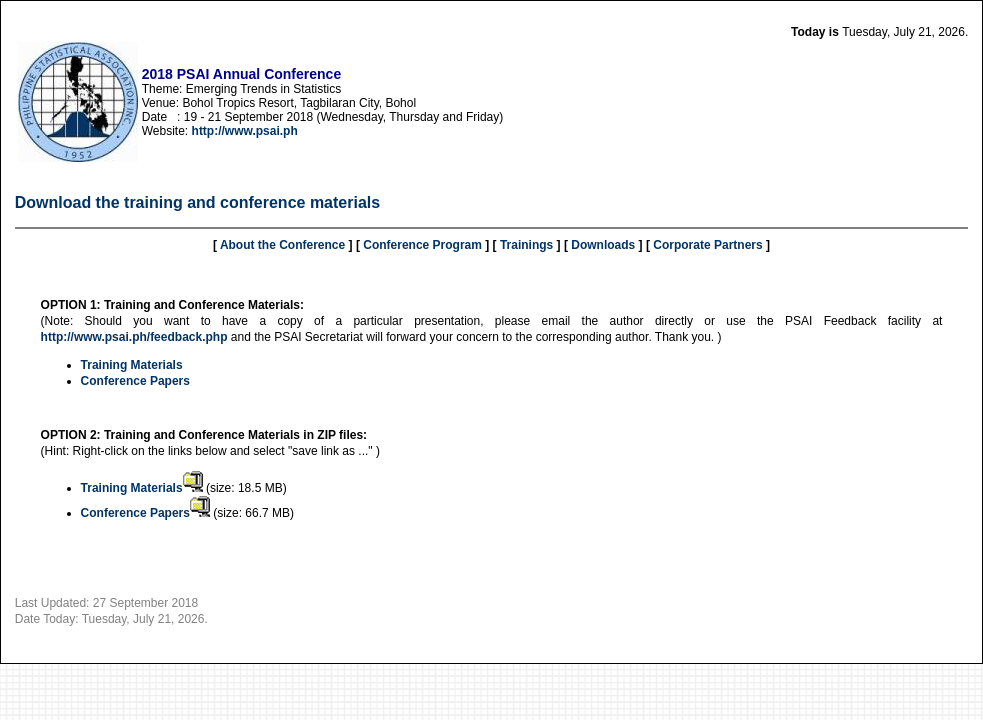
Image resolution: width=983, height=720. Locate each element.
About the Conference (282, 245)
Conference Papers (135, 381)
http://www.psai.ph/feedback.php (134, 337)
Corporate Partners (707, 245)
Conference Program (422, 245)
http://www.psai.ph (245, 131)
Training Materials (132, 365)
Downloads (603, 245)
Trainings (526, 245)
